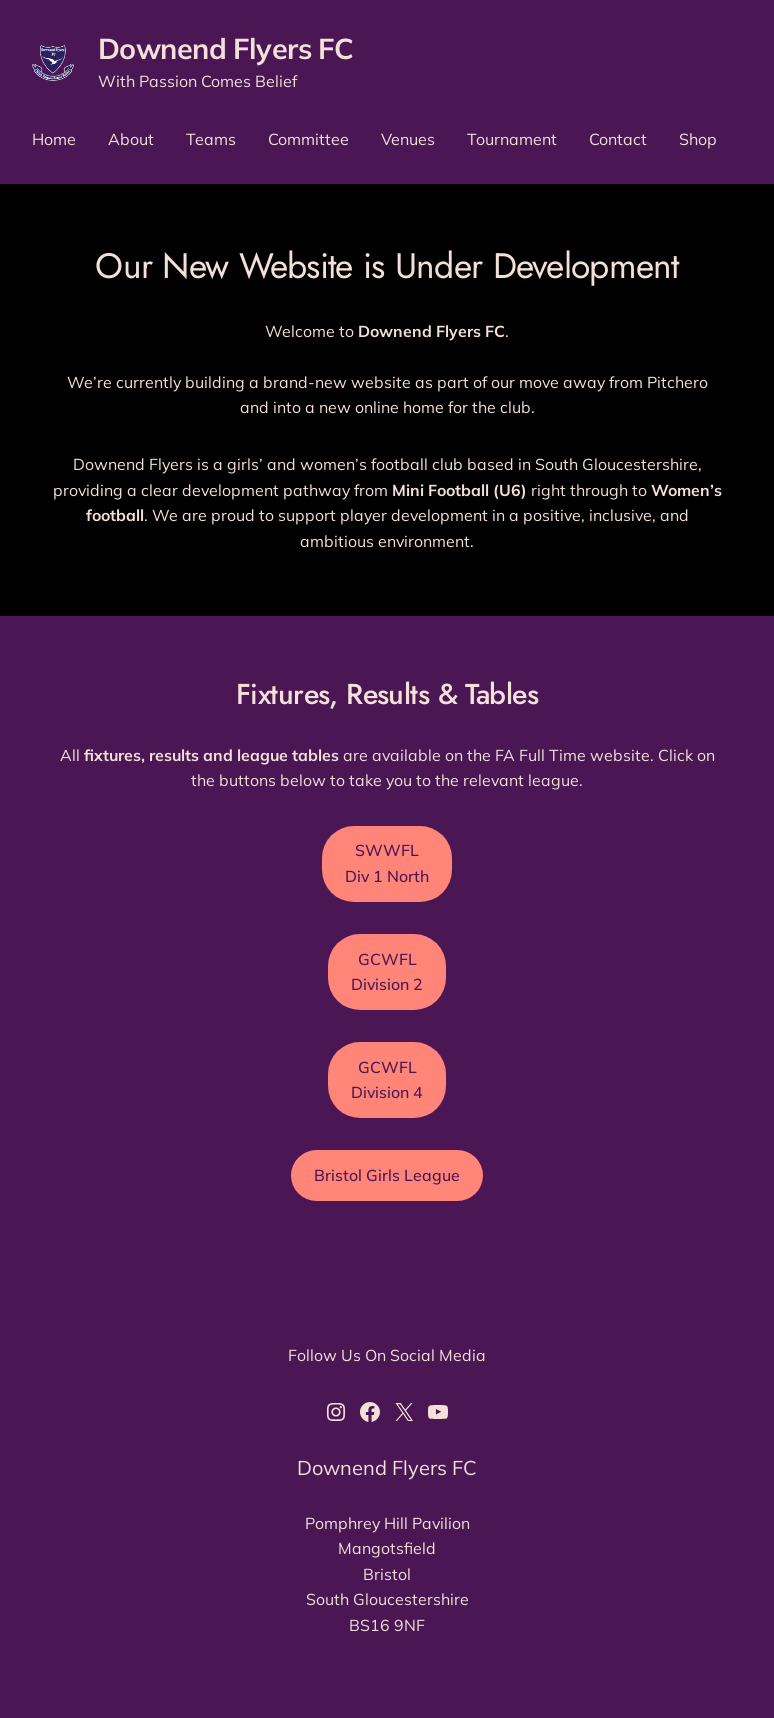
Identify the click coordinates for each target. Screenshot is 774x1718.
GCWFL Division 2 (387, 971)
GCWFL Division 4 (387, 1079)
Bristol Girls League (387, 1175)
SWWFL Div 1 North (387, 862)
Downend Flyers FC (225, 48)
